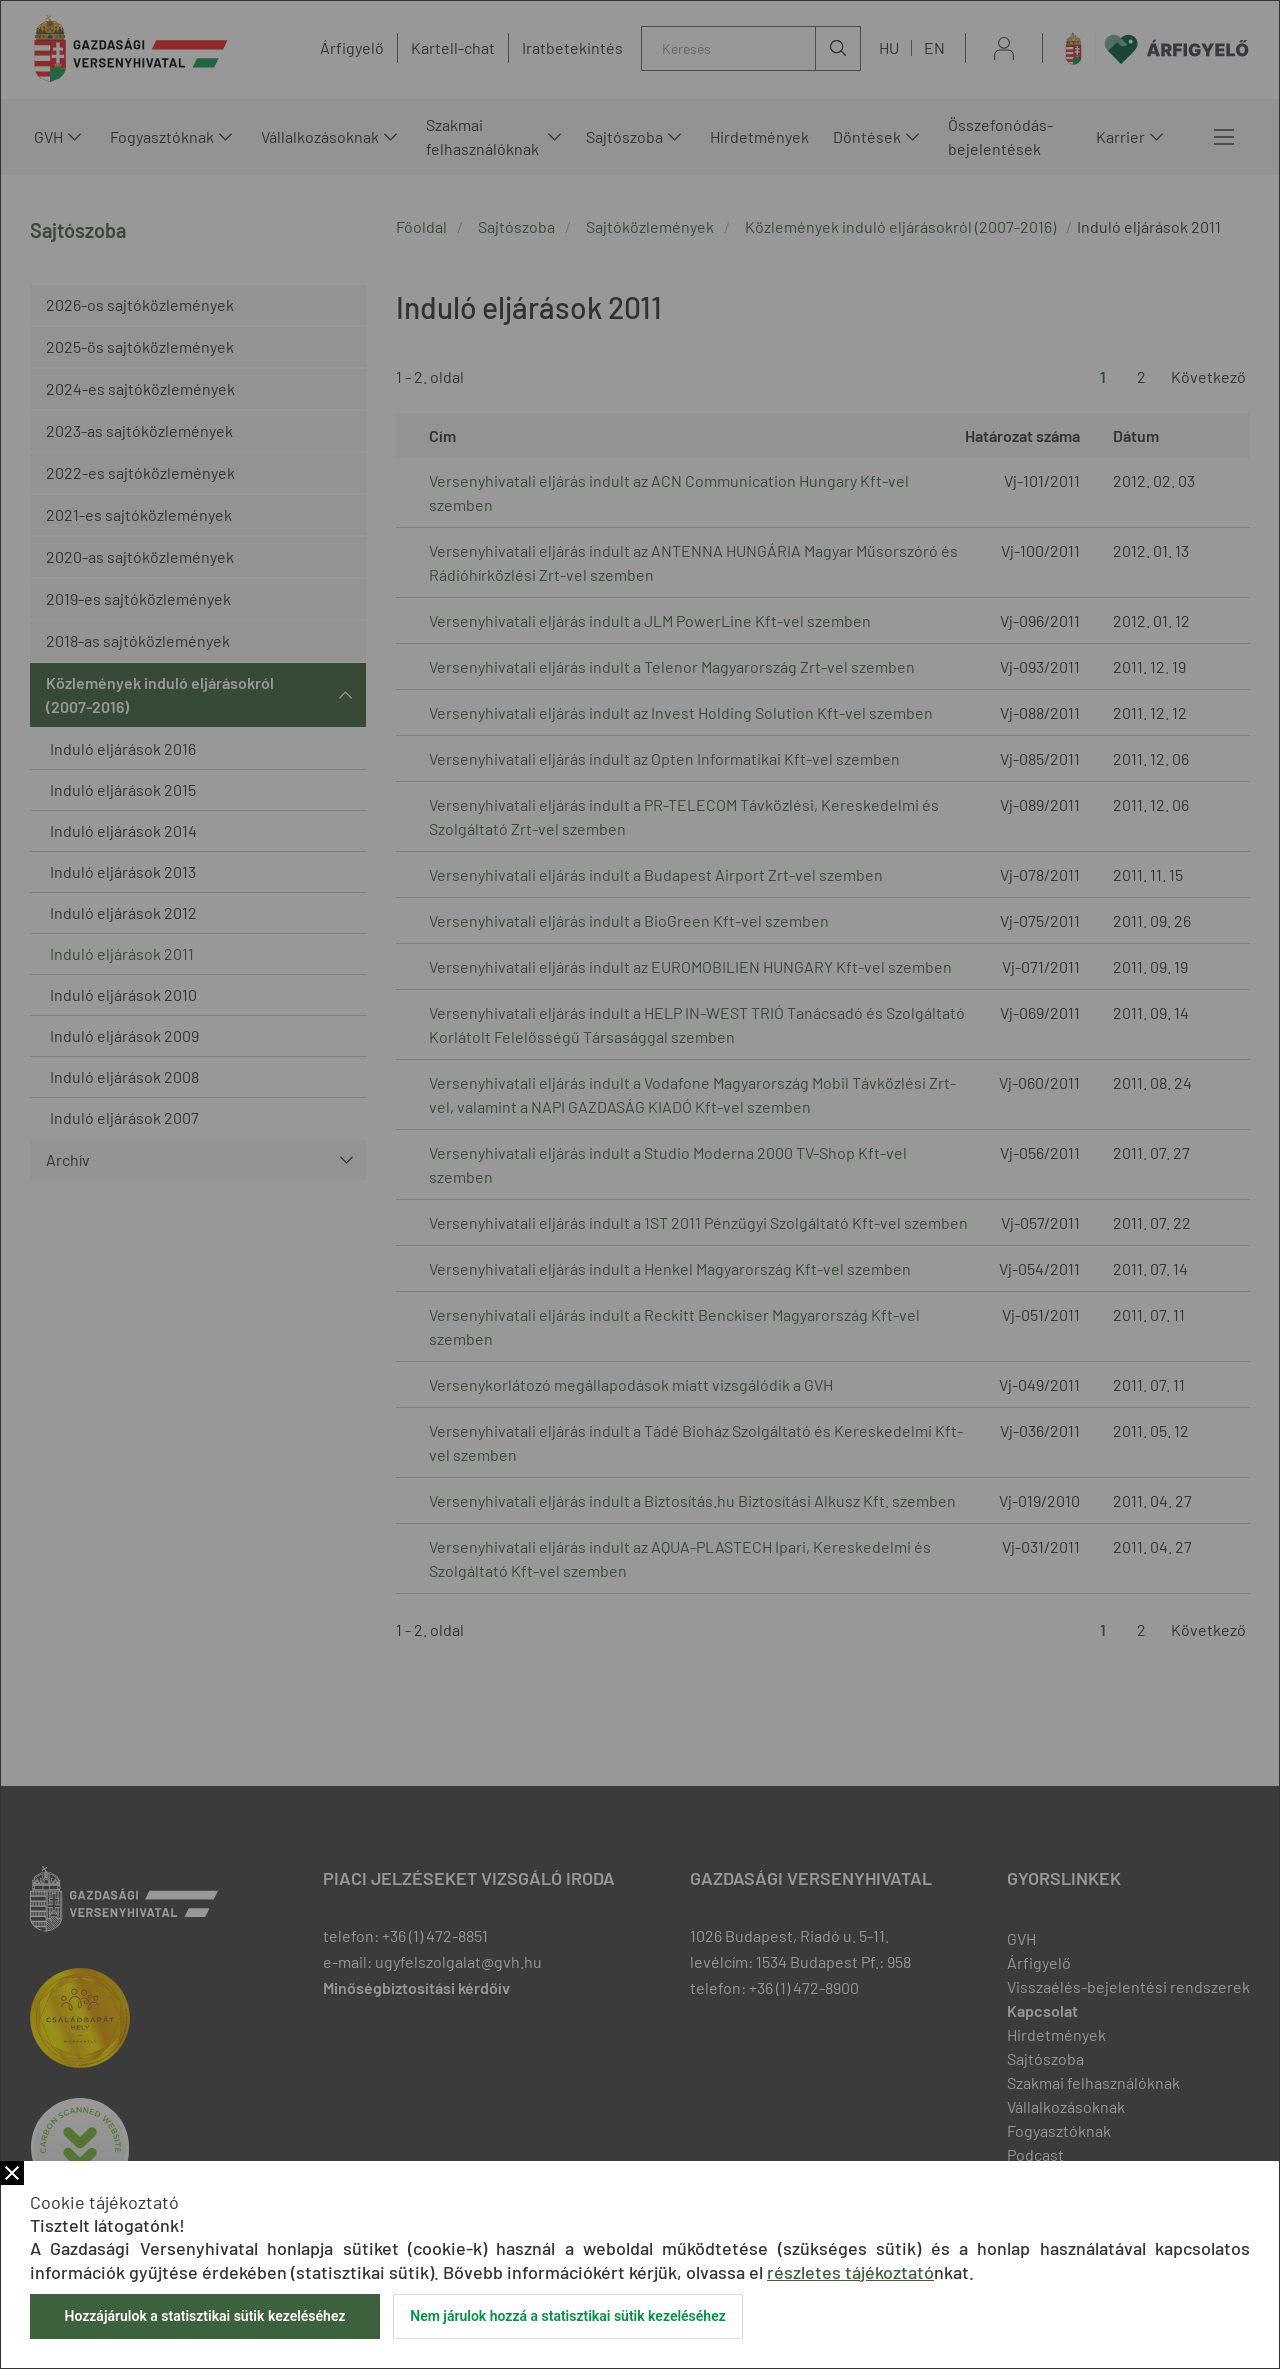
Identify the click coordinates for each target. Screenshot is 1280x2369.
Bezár (12, 2173)
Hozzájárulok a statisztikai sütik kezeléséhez (204, 2316)
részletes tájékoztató (850, 2272)
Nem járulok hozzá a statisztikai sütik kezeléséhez (568, 2316)
